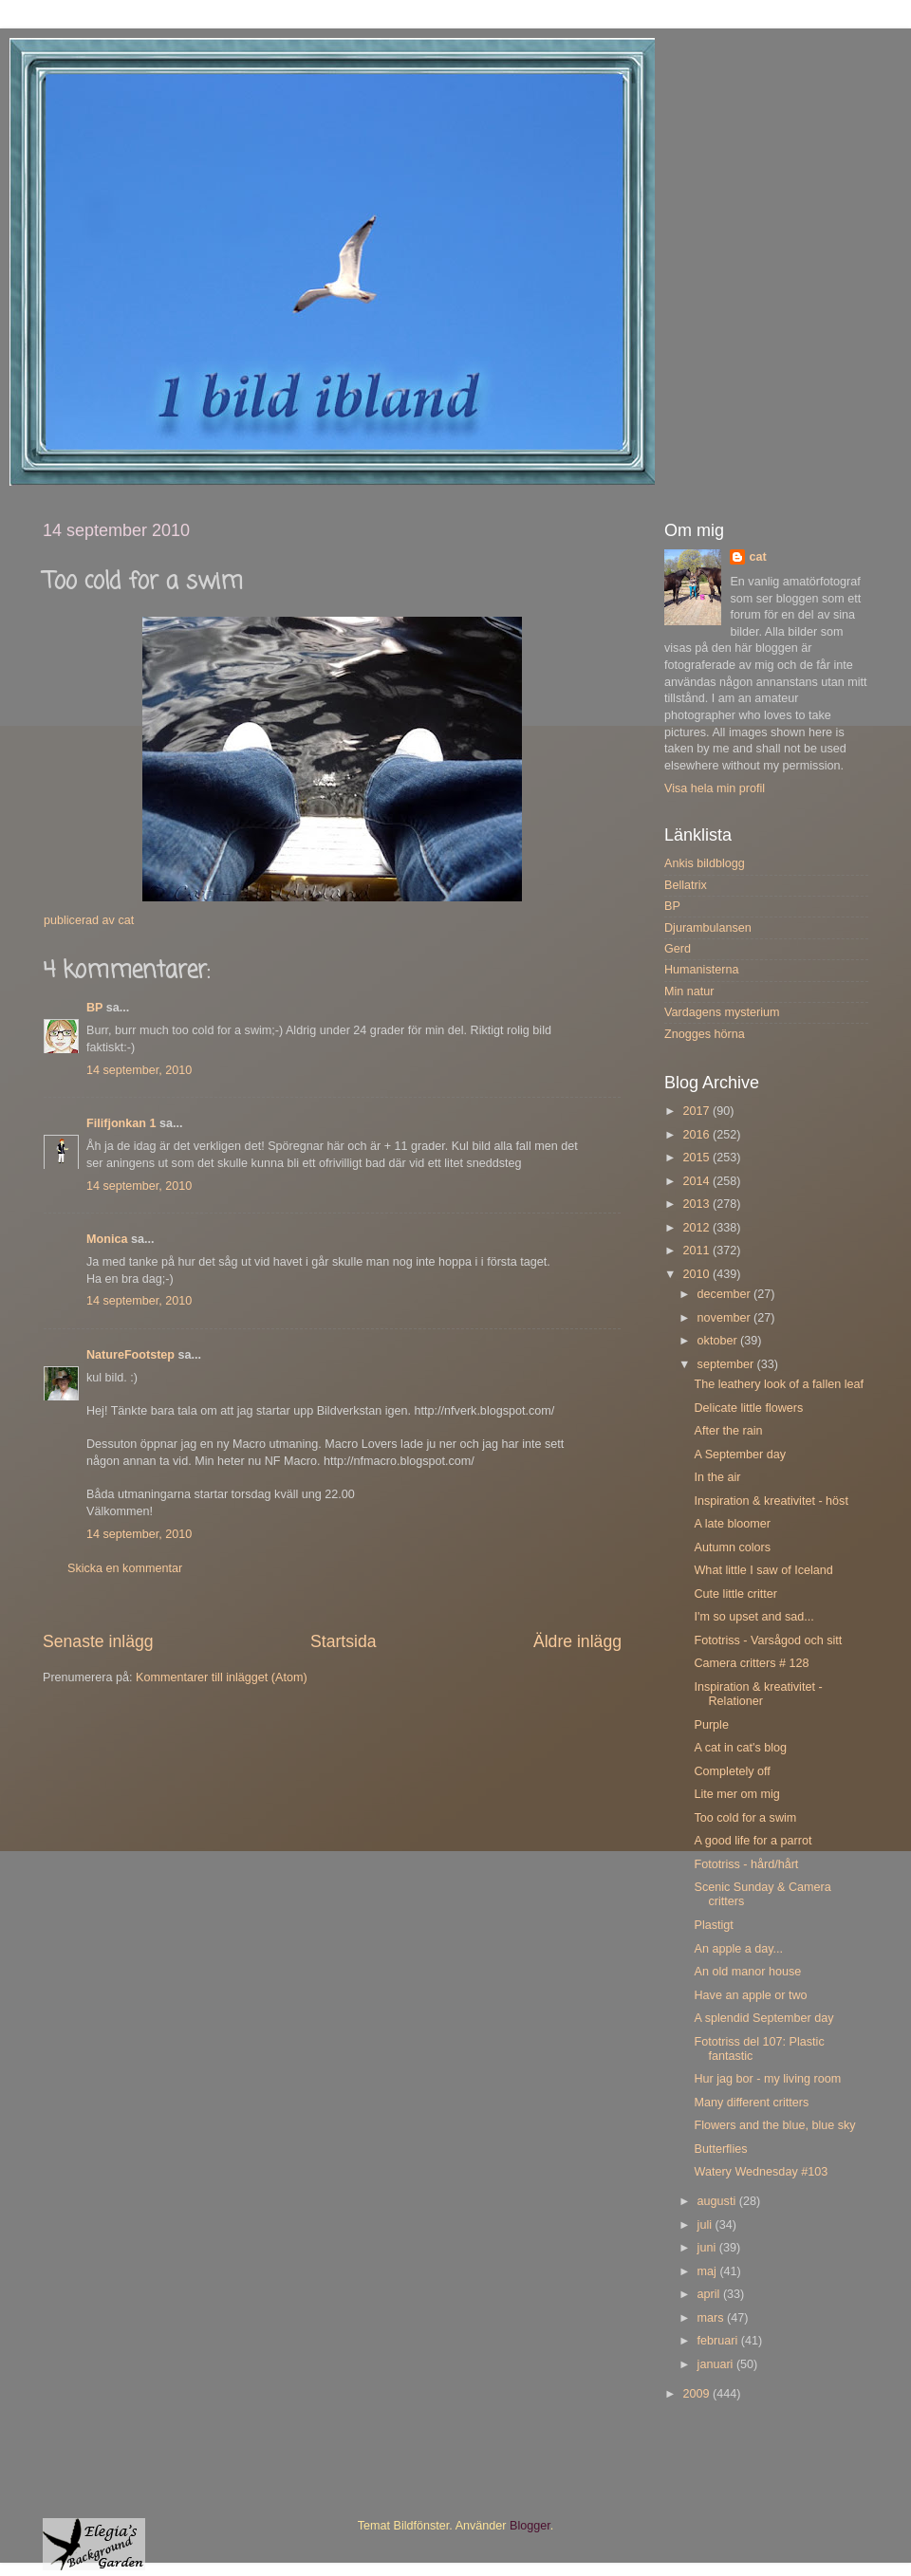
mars (712, 2318)
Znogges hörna (704, 1034)
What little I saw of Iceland (763, 1570)
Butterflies (720, 2149)
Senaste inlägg (98, 1641)
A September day (740, 1454)
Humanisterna (701, 969)
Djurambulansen (708, 928)
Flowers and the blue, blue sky (774, 2125)
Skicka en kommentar (124, 1568)
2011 (697, 1250)
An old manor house (747, 1971)
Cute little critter (735, 1594)
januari (716, 2364)
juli (706, 2225)
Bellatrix (685, 885)
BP (94, 1007)
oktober (719, 1340)
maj (708, 2271)
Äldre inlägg (577, 1641)
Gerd (677, 948)
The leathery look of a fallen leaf (779, 1384)
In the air (717, 1477)
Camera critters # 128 (751, 1663)
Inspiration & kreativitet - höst (770, 1501)
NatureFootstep (130, 1355)
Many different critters (751, 2102)
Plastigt (713, 1925)
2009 (697, 2393)
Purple (711, 1725)
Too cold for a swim (745, 1818)
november (725, 1318)
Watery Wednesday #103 (760, 2171)
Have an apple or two (750, 1995)
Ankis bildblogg (704, 863)
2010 (697, 1274)
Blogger (530, 2525)
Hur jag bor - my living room (767, 2078)
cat (757, 557)
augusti (718, 2201)
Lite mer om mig (736, 1794)
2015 (697, 1157)
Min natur (689, 991)
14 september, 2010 (139, 1070)
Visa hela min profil (714, 788)
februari (719, 2340)
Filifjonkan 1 (121, 1123)
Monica (106, 1239)
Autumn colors (732, 1547)
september (727, 1364)
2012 (697, 1227)
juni (708, 2247)
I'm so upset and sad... (753, 1616)
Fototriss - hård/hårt (746, 1864)
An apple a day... (738, 1948)
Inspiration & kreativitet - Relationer (758, 1694)
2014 (697, 1181)
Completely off (732, 1771)
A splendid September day (763, 2018)
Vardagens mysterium (722, 1012)
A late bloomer (732, 1523)
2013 (697, 1204)
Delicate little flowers (748, 1408)
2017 (697, 1111)
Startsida (343, 1641)
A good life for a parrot (752, 1840)
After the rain (728, 1430)
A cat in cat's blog (740, 1747)
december (725, 1294)
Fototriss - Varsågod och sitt (768, 1640)
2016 (697, 1134)
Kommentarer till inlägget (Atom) (221, 1677)
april (710, 2294)
